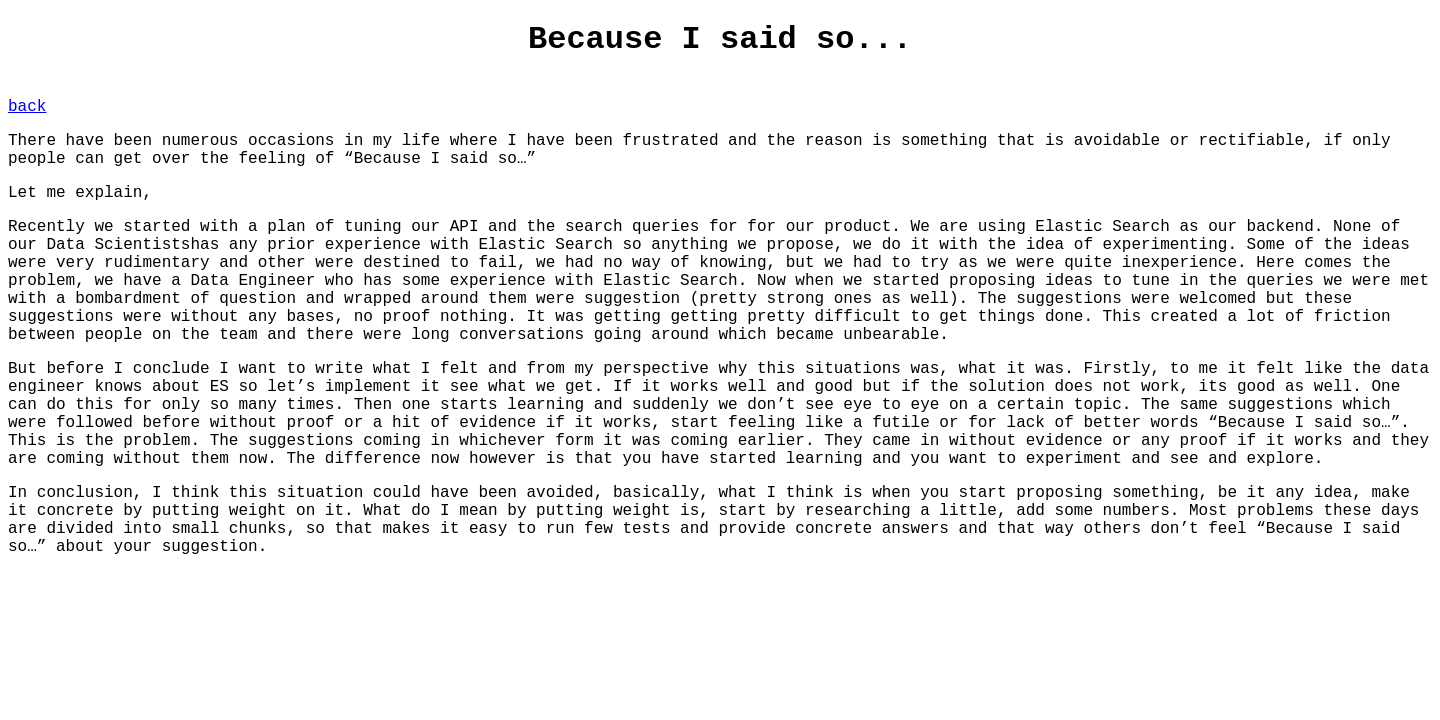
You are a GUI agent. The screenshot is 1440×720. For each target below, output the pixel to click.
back (27, 107)
